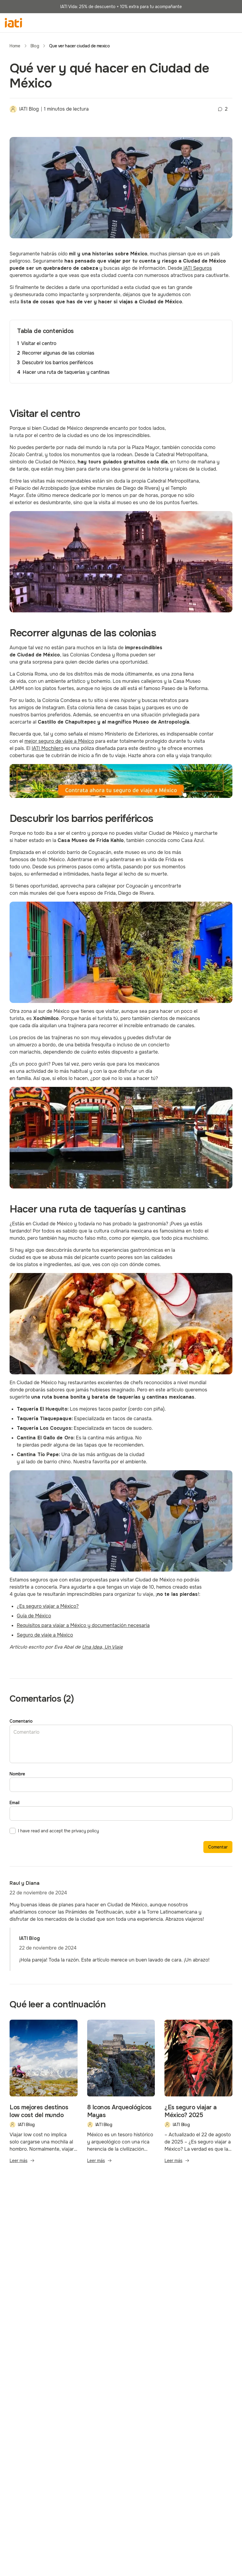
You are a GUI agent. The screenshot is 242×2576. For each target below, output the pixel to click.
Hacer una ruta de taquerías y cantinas (66, 372)
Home (15, 46)
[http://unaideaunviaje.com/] (102, 1647)
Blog (35, 46)
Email (14, 1802)
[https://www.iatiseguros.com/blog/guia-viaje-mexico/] (34, 1616)
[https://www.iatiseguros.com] (197, 268)
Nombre (17, 1774)
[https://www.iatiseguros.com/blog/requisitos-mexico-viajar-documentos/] (83, 1625)
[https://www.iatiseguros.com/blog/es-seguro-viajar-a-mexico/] (48, 1606)
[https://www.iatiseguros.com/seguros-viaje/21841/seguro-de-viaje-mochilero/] (47, 748)
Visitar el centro (38, 343)
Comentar (218, 1847)
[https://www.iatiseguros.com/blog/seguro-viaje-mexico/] (59, 741)
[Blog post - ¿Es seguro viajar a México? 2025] (198, 2095)
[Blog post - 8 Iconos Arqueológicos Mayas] (121, 2095)
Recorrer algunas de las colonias (58, 353)
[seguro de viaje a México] (121, 781)
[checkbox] (13, 1831)
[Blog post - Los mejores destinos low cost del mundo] (44, 2095)
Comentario (21, 1721)
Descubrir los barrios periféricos (57, 362)
